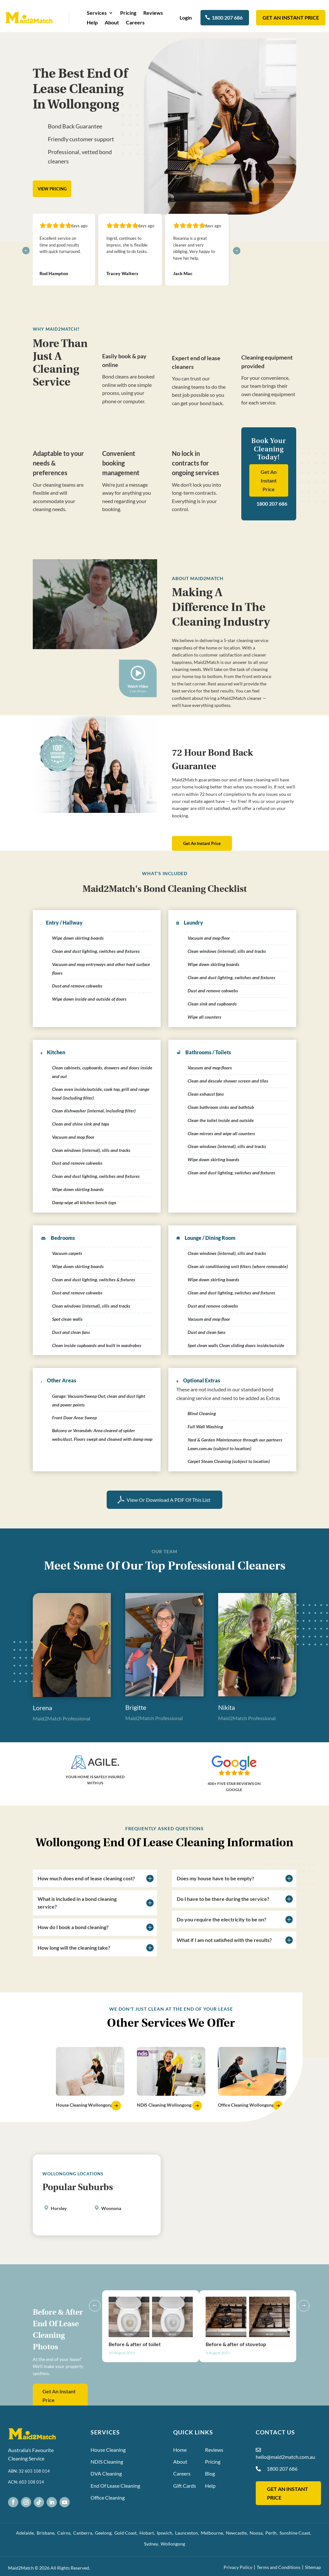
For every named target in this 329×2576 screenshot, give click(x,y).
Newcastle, (238, 2533)
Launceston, (188, 2533)
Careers (135, 22)
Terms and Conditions (278, 2567)
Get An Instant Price (269, 480)
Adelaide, (26, 2533)
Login (186, 17)
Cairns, (65, 2533)
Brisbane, (47, 2533)
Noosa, (257, 2533)
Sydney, (152, 2543)
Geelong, (104, 2533)
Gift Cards (184, 2486)
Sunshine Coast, (296, 2533)
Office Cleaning (108, 2497)
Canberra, (84, 2533)
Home (180, 2450)
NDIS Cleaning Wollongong (164, 2105)
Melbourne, (213, 2533)
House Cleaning (108, 2450)
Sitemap (313, 2567)
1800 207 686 (227, 17)
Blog (210, 2473)
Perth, (272, 2533)
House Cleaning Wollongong (84, 2105)
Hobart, (148, 2533)
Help (92, 22)
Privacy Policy (238, 2567)
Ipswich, (166, 2533)
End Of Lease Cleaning (115, 2486)
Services (97, 13)
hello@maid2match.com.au (285, 2457)
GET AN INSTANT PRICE (287, 2493)
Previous (97, 2357)
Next (301, 2357)
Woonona (111, 2208)
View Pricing (52, 188)
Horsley (59, 2208)
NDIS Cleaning (107, 2462)
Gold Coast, (126, 2533)
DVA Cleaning (106, 2473)
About (112, 22)
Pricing (128, 13)
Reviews (153, 13)
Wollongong (173, 2543)
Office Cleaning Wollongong (246, 2105)
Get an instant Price (290, 17)
